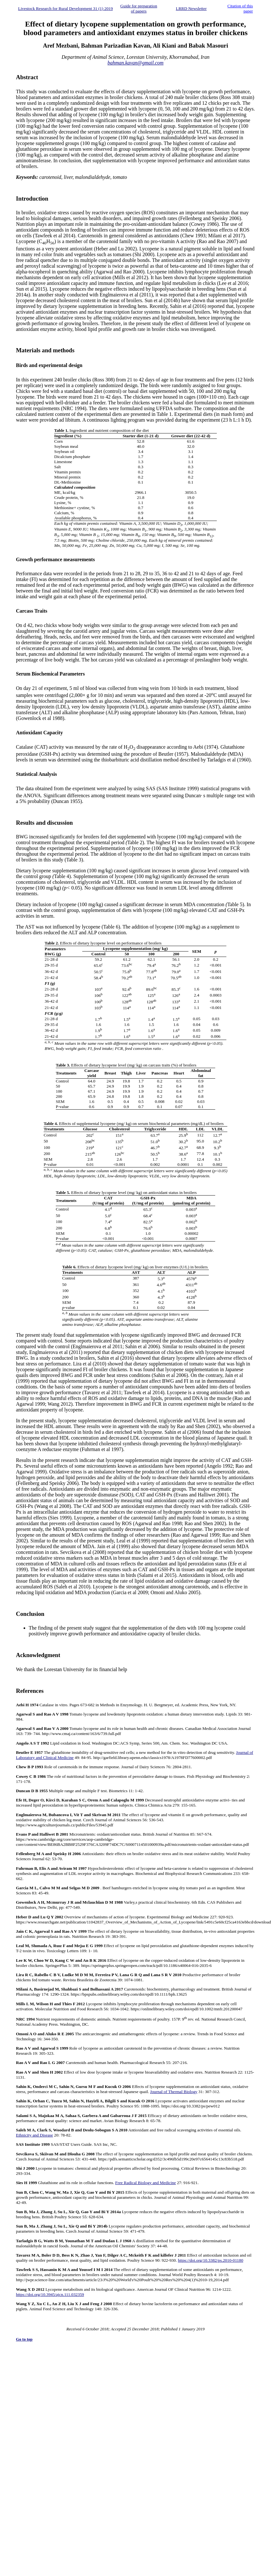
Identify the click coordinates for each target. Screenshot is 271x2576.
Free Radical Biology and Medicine (145, 2182)
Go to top (24, 2339)
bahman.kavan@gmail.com (135, 62)
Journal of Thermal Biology (173, 2091)
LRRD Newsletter (191, 8)
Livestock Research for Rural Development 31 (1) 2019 (65, 8)
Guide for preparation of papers (138, 8)
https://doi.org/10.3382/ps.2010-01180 (210, 2260)
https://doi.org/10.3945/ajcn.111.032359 (50, 2294)
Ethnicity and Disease (34, 2135)
